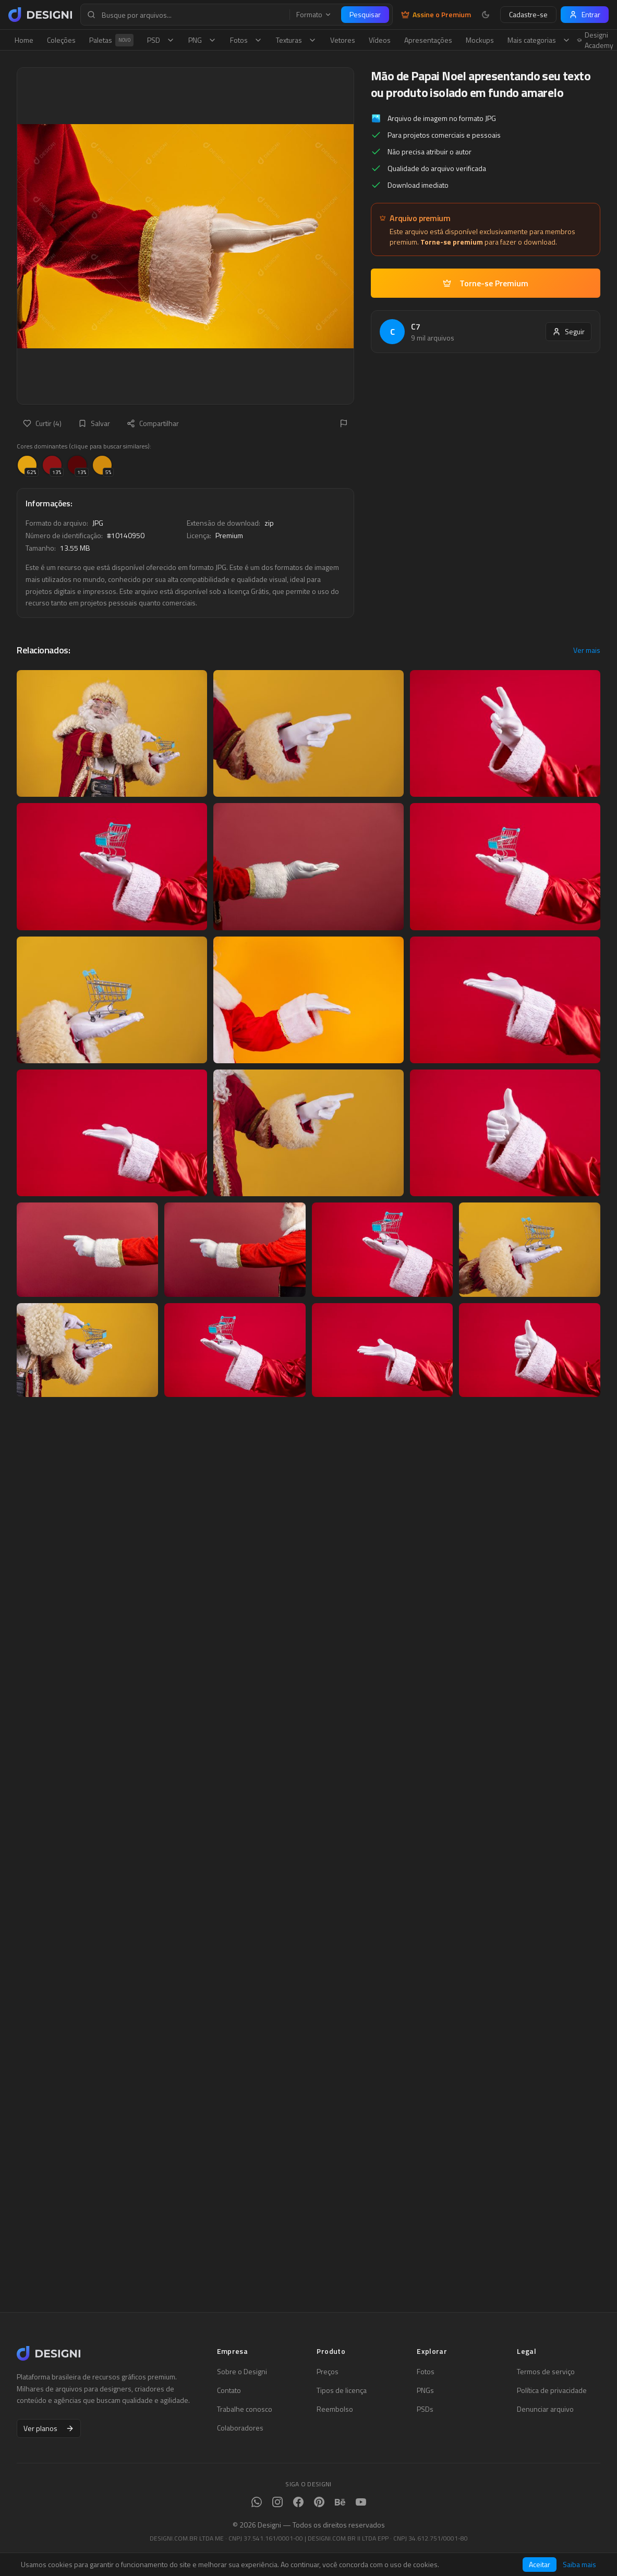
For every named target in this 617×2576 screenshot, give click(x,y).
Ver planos (48, 2428)
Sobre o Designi (242, 2371)
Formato (314, 14)
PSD (161, 39)
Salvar (94, 423)
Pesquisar (365, 14)
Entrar (584, 14)
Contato (229, 2390)
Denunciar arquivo (545, 2409)
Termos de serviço (546, 2371)
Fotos (246, 39)
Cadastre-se (528, 14)
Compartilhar (153, 423)
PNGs (425, 2390)
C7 (415, 326)
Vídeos (380, 39)
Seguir (568, 331)
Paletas (111, 40)
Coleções (61, 39)
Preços (327, 2371)
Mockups (480, 39)
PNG (202, 39)
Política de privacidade (552, 2390)
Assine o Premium (436, 14)
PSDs (425, 2409)
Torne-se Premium (485, 283)
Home (24, 39)
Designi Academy (595, 40)
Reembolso (335, 2409)
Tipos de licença (342, 2390)
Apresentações (428, 39)
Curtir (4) (42, 423)
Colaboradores (240, 2428)
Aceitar (539, 2564)
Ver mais (586, 650)
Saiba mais (579, 2564)
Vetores (342, 39)
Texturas (296, 39)
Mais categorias (539, 39)
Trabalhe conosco (244, 2409)
